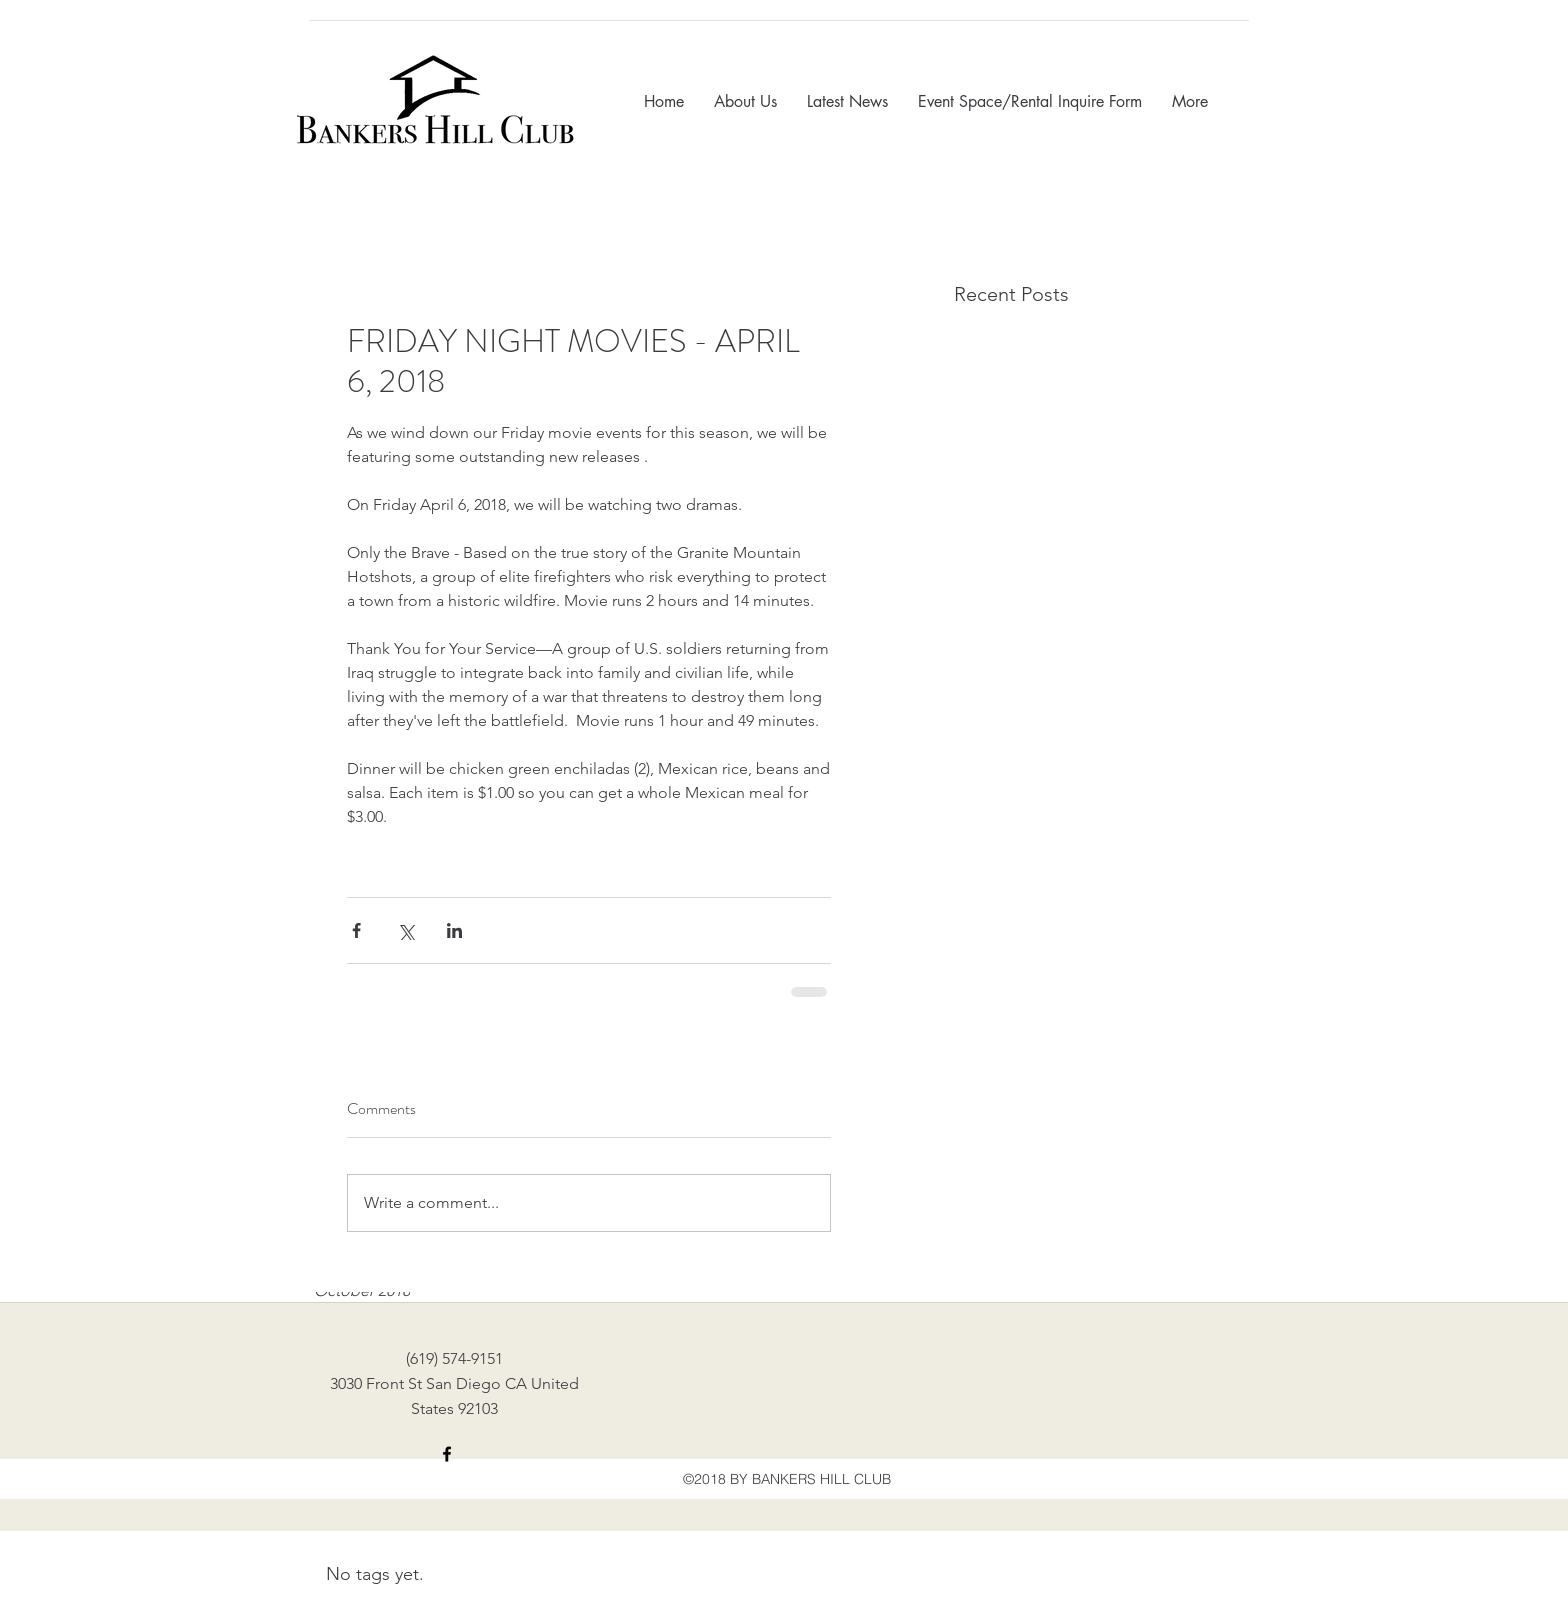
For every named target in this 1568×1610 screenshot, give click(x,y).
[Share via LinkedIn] (454, 930)
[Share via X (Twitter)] (405, 930)
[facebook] (447, 1454)
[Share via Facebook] (356, 930)
